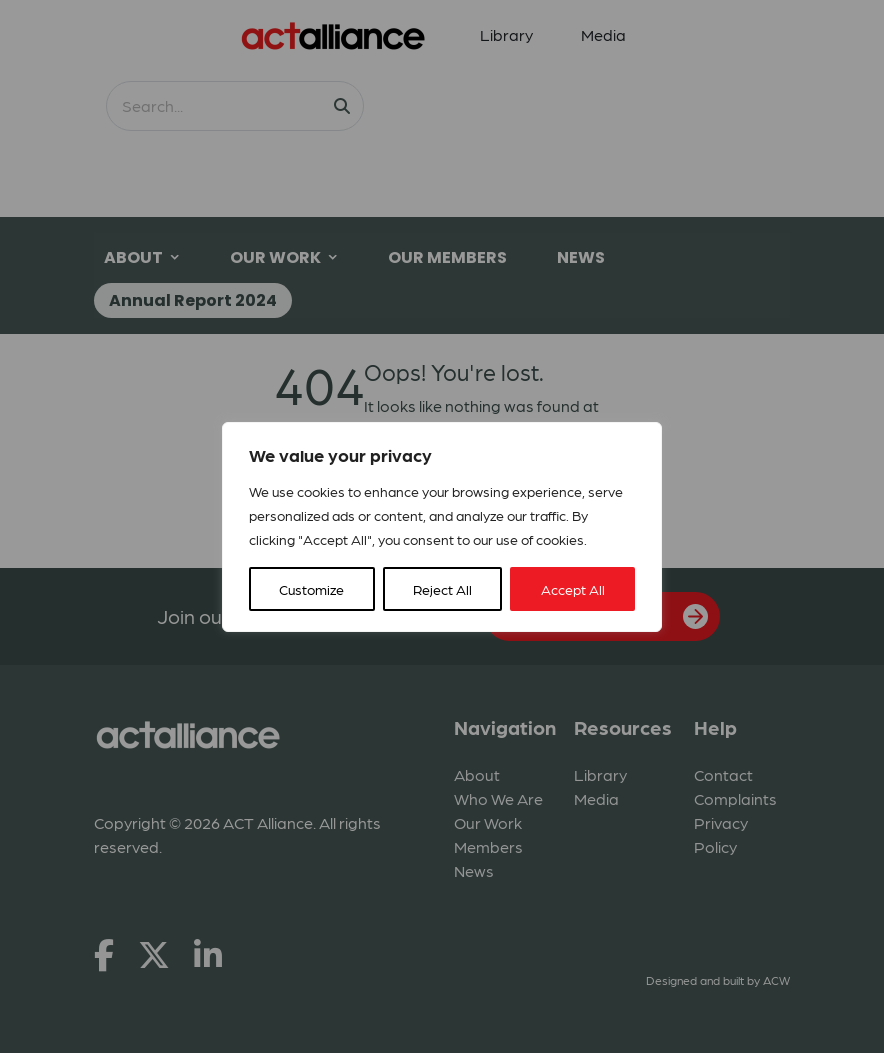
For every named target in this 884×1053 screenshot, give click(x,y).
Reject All (442, 589)
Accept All (573, 589)
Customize (311, 589)
